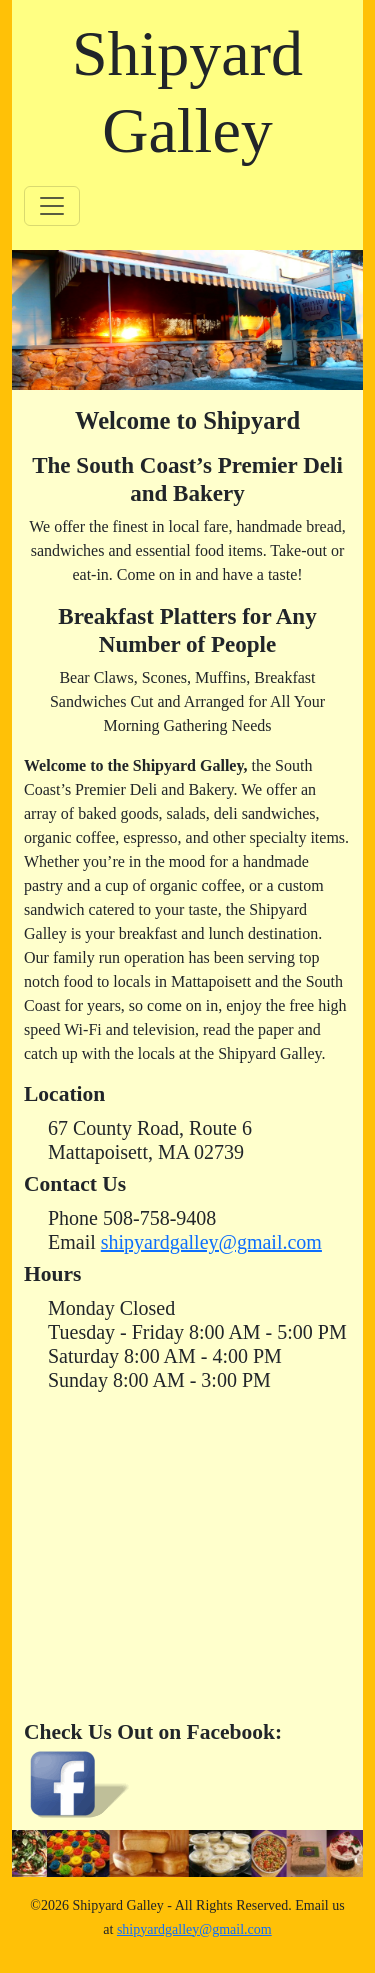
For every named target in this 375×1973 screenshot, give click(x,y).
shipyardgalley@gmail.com (211, 1242)
